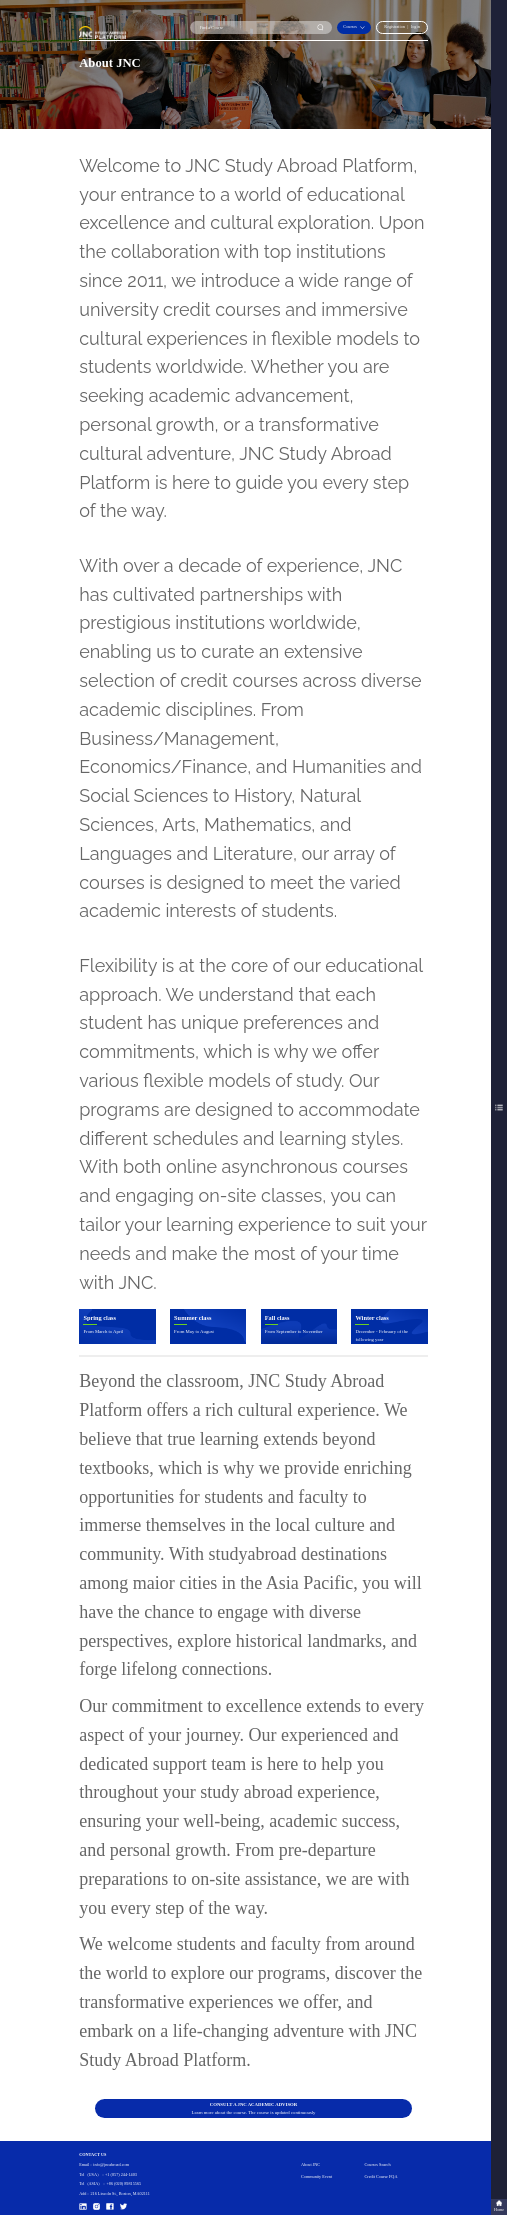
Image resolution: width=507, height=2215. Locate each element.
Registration (394, 26)
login (415, 26)
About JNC (310, 2164)
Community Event (316, 2176)
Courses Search (377, 2164)
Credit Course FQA (380, 2176)
